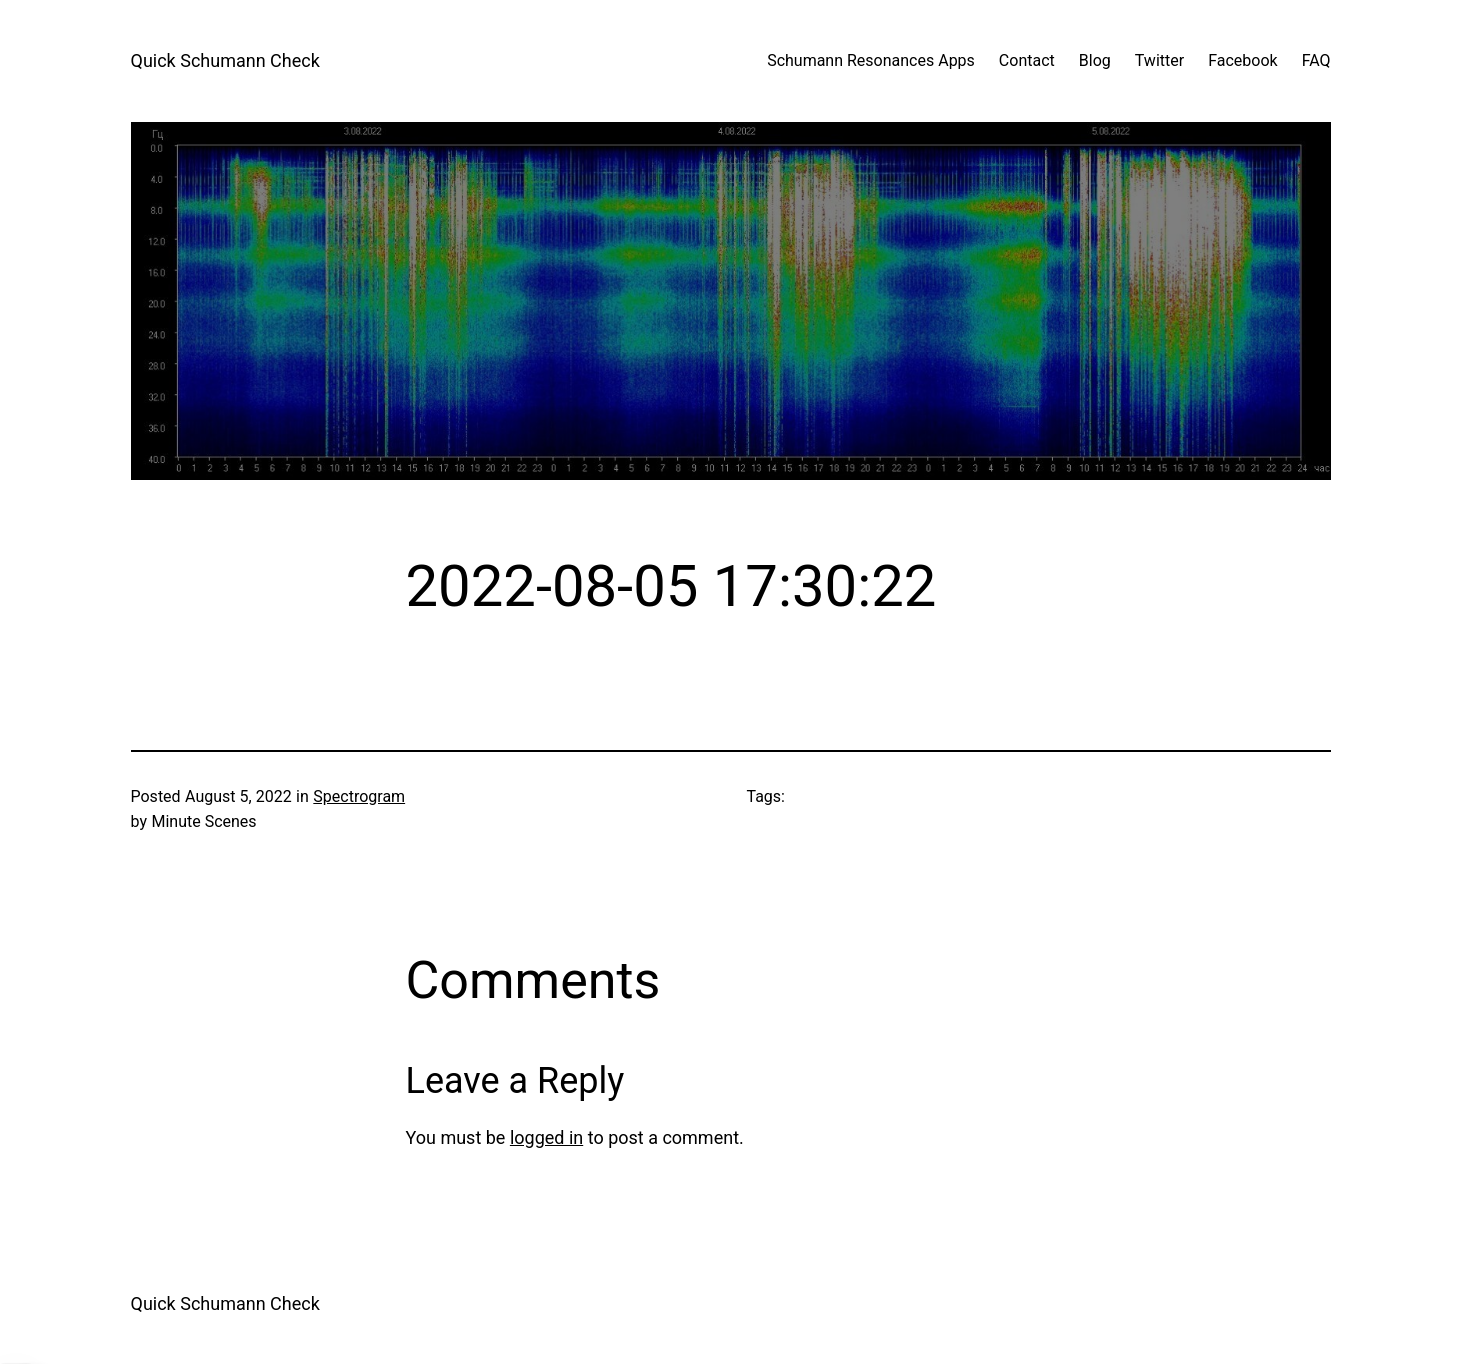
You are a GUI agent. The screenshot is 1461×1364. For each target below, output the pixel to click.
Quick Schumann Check (225, 60)
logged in (546, 1137)
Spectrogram (359, 796)
